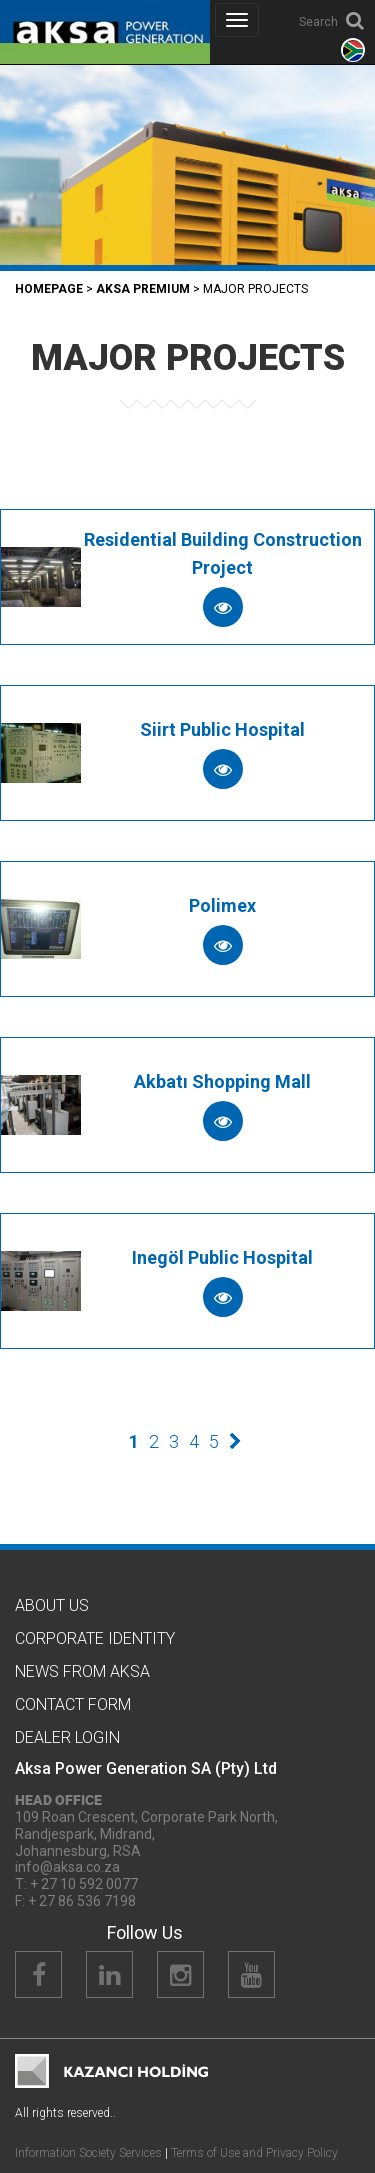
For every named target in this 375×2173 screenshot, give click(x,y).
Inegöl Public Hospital (222, 1257)
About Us (52, 1605)
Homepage (49, 289)
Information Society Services (88, 2153)
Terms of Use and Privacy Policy (254, 2153)
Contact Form (73, 1704)
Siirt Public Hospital (222, 729)
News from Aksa (82, 1671)
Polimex (222, 905)
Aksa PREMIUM (143, 289)
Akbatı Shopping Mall (222, 1081)
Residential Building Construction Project (223, 553)
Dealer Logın (67, 1737)
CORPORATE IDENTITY (95, 1638)
